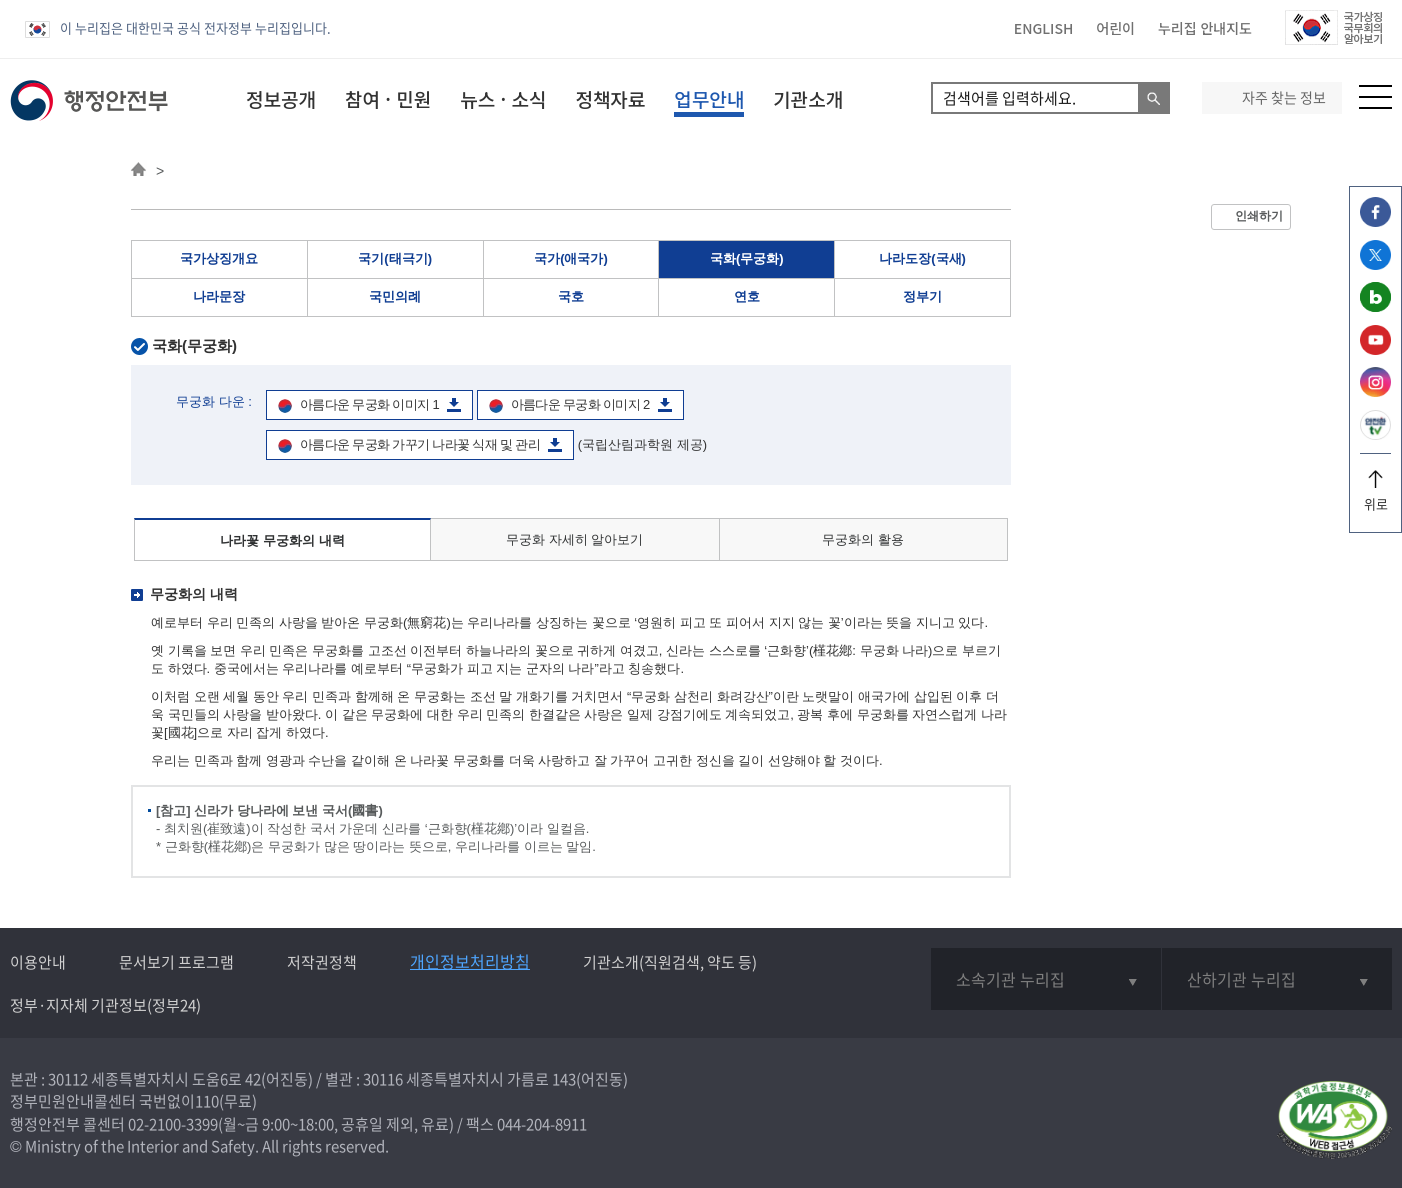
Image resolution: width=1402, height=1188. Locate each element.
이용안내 (38, 962)
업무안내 (709, 98)
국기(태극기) (395, 258)
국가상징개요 (219, 258)
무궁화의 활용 (863, 539)
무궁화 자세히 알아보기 (574, 539)
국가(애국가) (571, 258)
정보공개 (281, 98)
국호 (571, 296)
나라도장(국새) (922, 258)
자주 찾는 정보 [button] (1284, 97)
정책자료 (610, 98)
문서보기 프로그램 (176, 962)
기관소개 (808, 98)
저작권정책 (322, 962)
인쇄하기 (1259, 216)
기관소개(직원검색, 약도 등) (670, 962)
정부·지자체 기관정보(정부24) (105, 1005)
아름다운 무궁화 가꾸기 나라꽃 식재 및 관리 (420, 444)
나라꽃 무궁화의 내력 (282, 540)
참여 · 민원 (388, 98)
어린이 (1115, 28)
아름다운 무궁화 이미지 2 (580, 404)
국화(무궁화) (747, 258)
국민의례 (395, 296)
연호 (747, 296)
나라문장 (219, 296)
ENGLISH (1044, 28)
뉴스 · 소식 (503, 98)
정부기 (922, 296)
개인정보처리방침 (470, 961)
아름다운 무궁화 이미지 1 (369, 404)
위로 (1375, 496)
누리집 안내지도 (1205, 28)
